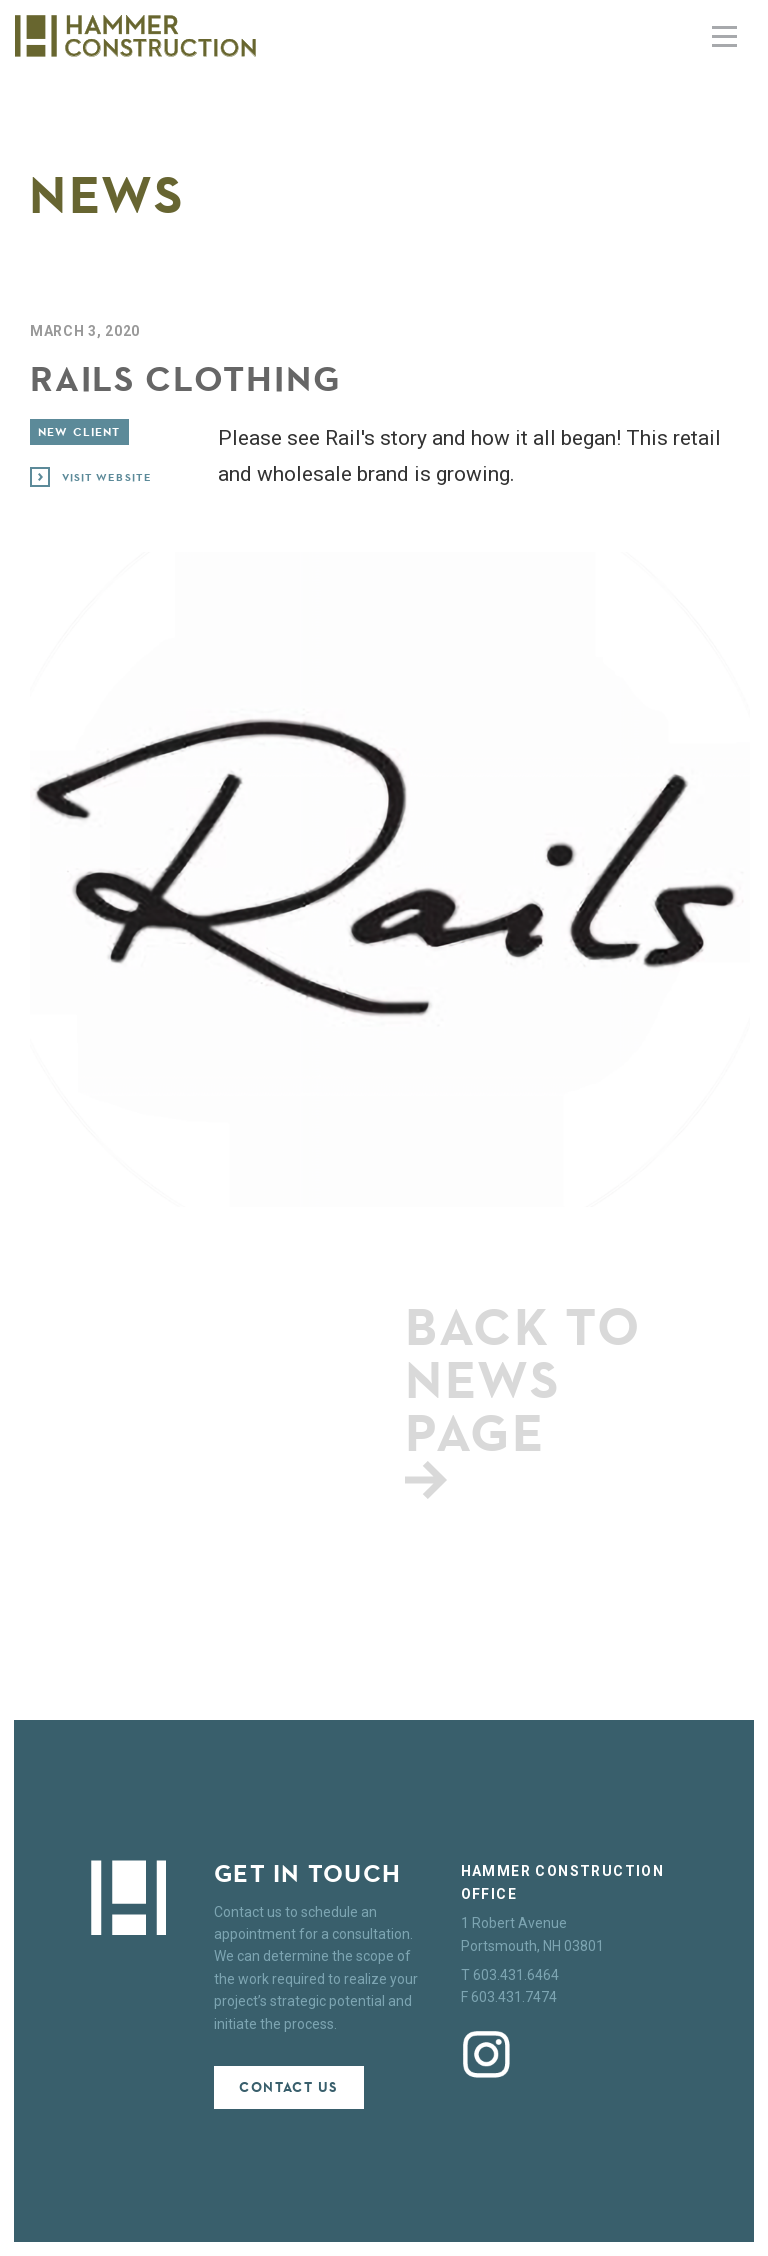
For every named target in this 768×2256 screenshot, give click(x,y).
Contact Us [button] (288, 2087)
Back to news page (523, 1396)
